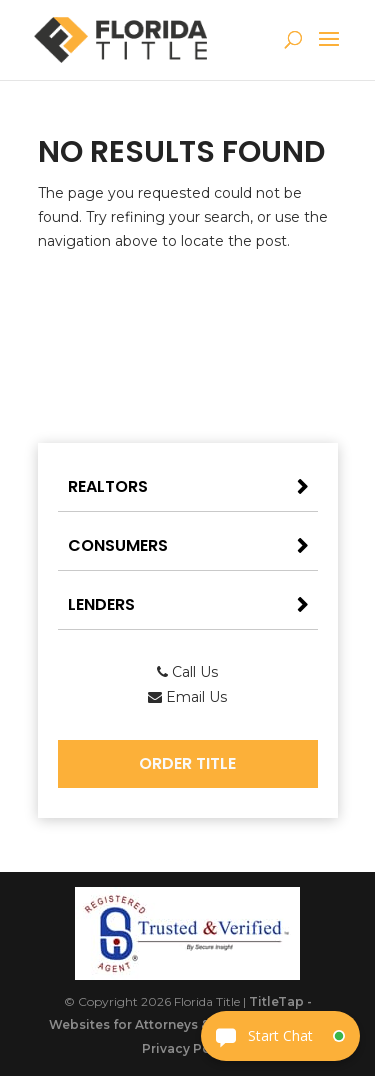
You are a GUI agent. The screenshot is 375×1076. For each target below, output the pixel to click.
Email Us (187, 697)
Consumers (118, 545)
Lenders (101, 604)
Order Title (187, 763)
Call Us (187, 672)
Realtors (108, 486)
